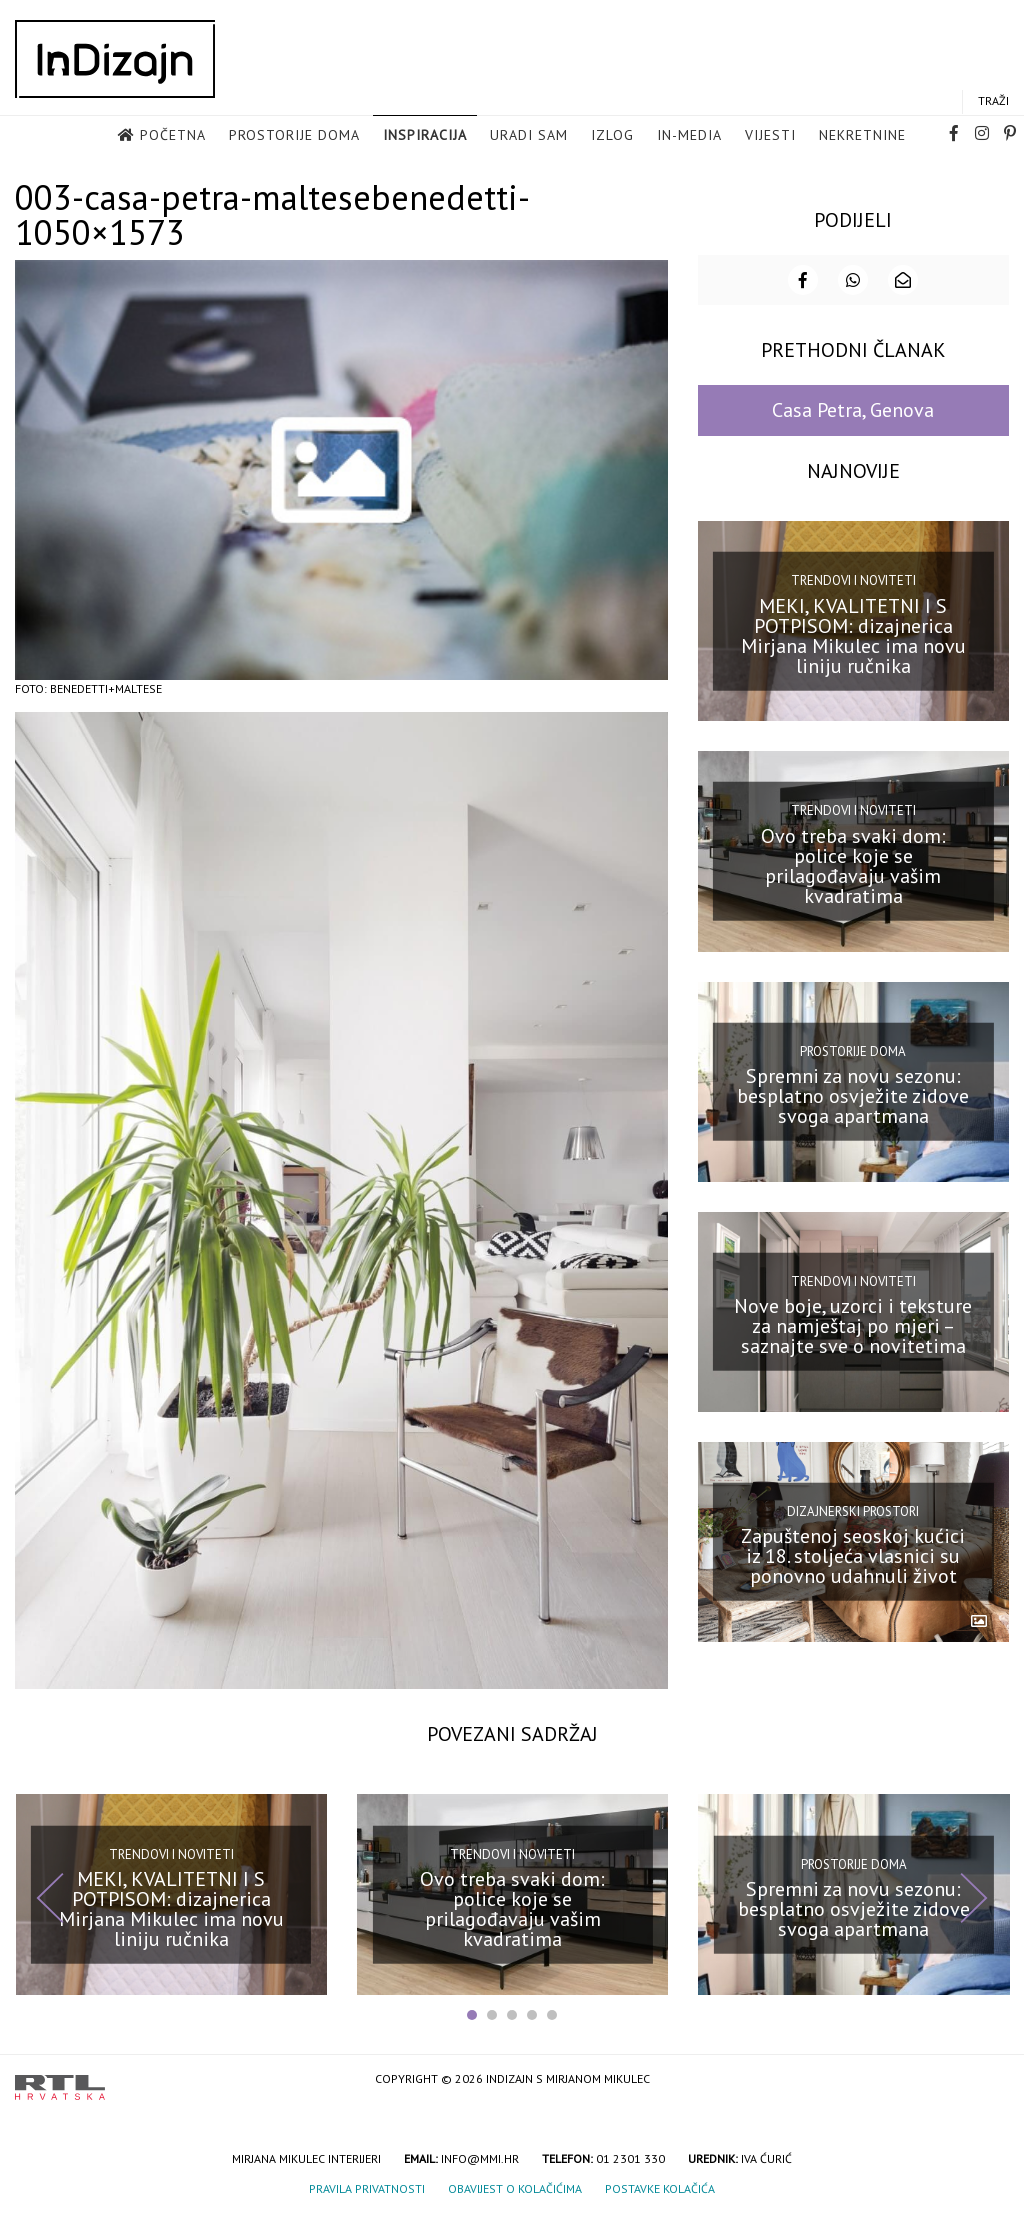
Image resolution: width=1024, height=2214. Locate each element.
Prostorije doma (294, 135)
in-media (689, 135)
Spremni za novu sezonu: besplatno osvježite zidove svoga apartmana (853, 1095)
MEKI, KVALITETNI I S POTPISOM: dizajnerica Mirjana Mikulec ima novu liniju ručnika (853, 635)
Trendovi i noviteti (853, 579)
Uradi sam (529, 135)
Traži (993, 100)
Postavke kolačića (660, 2187)
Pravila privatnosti (367, 2187)
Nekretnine (862, 135)
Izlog (612, 135)
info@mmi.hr (480, 2157)
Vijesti (770, 135)
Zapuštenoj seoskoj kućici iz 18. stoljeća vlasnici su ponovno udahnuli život (853, 1555)
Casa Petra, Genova (853, 409)
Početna (173, 135)
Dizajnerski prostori (853, 1510)
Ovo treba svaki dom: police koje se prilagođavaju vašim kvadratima (853, 865)
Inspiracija (425, 135)
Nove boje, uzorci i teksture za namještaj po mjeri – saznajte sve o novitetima (853, 1325)
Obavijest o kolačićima (515, 2187)
